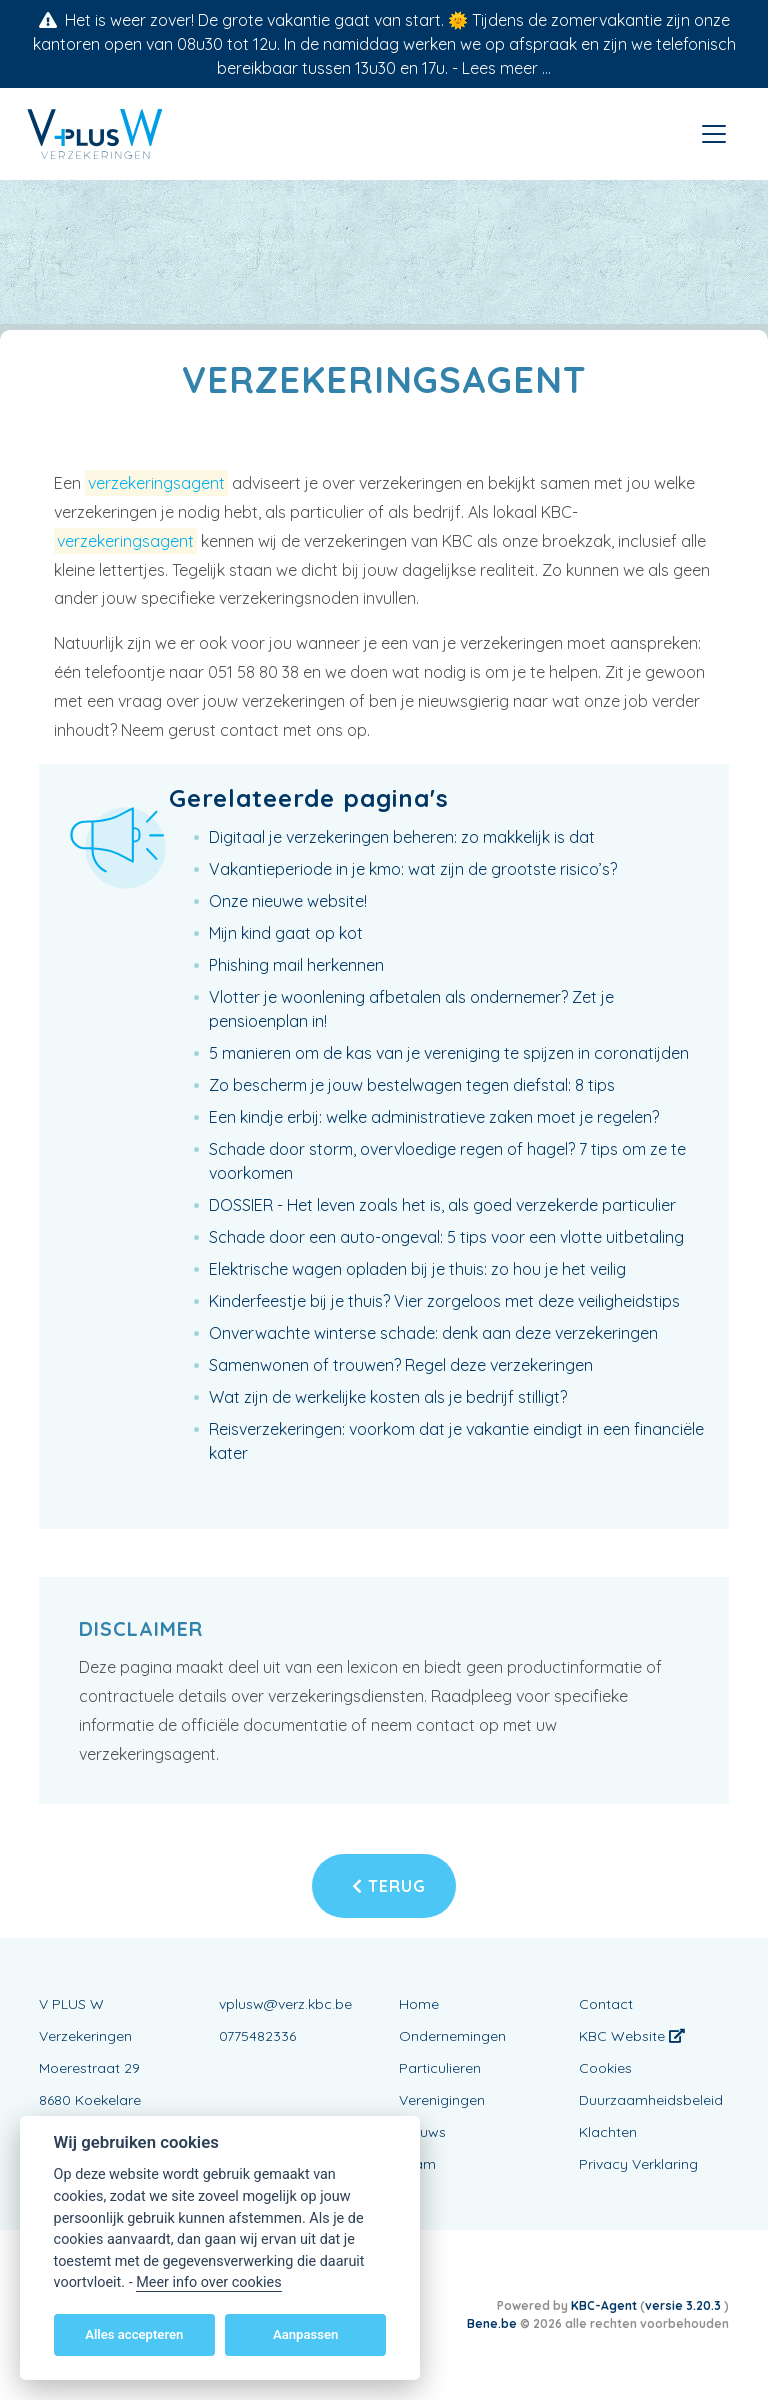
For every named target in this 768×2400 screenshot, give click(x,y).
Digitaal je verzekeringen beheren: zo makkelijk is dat (402, 837)
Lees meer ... (506, 68)
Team (417, 2164)
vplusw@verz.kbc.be (285, 2004)
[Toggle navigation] (714, 134)
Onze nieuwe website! (288, 901)
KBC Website (632, 2036)
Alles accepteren (134, 2334)
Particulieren (440, 2068)
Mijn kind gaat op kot (286, 933)
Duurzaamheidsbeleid (651, 2100)
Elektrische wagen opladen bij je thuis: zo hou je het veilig (417, 1269)
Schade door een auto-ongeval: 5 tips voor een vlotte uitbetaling (446, 1237)
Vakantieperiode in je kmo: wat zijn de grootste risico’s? (413, 869)
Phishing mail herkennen (296, 965)
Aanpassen (305, 2334)
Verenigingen (442, 2100)
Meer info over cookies (208, 2282)
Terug (389, 1886)
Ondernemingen (452, 2036)
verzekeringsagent (156, 483)
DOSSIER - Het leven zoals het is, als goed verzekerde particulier (442, 1205)
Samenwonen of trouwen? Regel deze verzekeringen (401, 1365)
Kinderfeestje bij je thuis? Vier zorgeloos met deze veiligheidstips (444, 1301)
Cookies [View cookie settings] (605, 2068)
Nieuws (422, 2132)
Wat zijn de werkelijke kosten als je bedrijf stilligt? (388, 1397)
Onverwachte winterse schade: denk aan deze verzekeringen (433, 1333)
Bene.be (492, 2323)
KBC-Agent (604, 2305)
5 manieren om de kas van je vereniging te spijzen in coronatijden (449, 1053)
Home (419, 2004)
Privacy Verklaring (638, 2164)
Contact (606, 2004)
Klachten (608, 2132)
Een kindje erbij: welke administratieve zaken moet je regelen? (434, 1117)
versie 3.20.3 (684, 2305)
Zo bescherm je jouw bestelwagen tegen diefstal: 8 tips (412, 1085)
